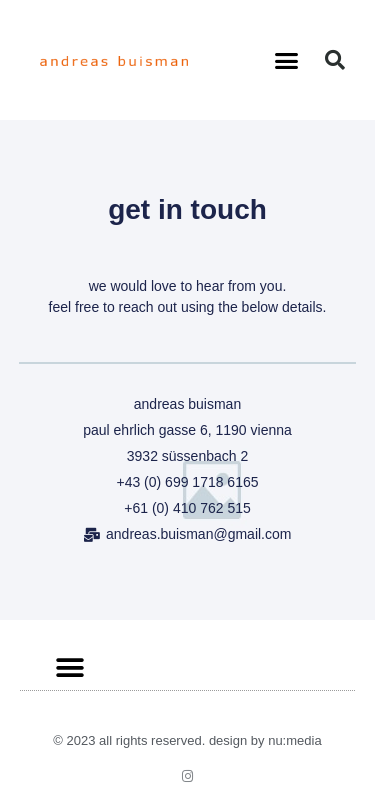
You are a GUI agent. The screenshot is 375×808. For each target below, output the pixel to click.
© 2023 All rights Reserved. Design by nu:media (187, 740)
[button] (286, 60)
